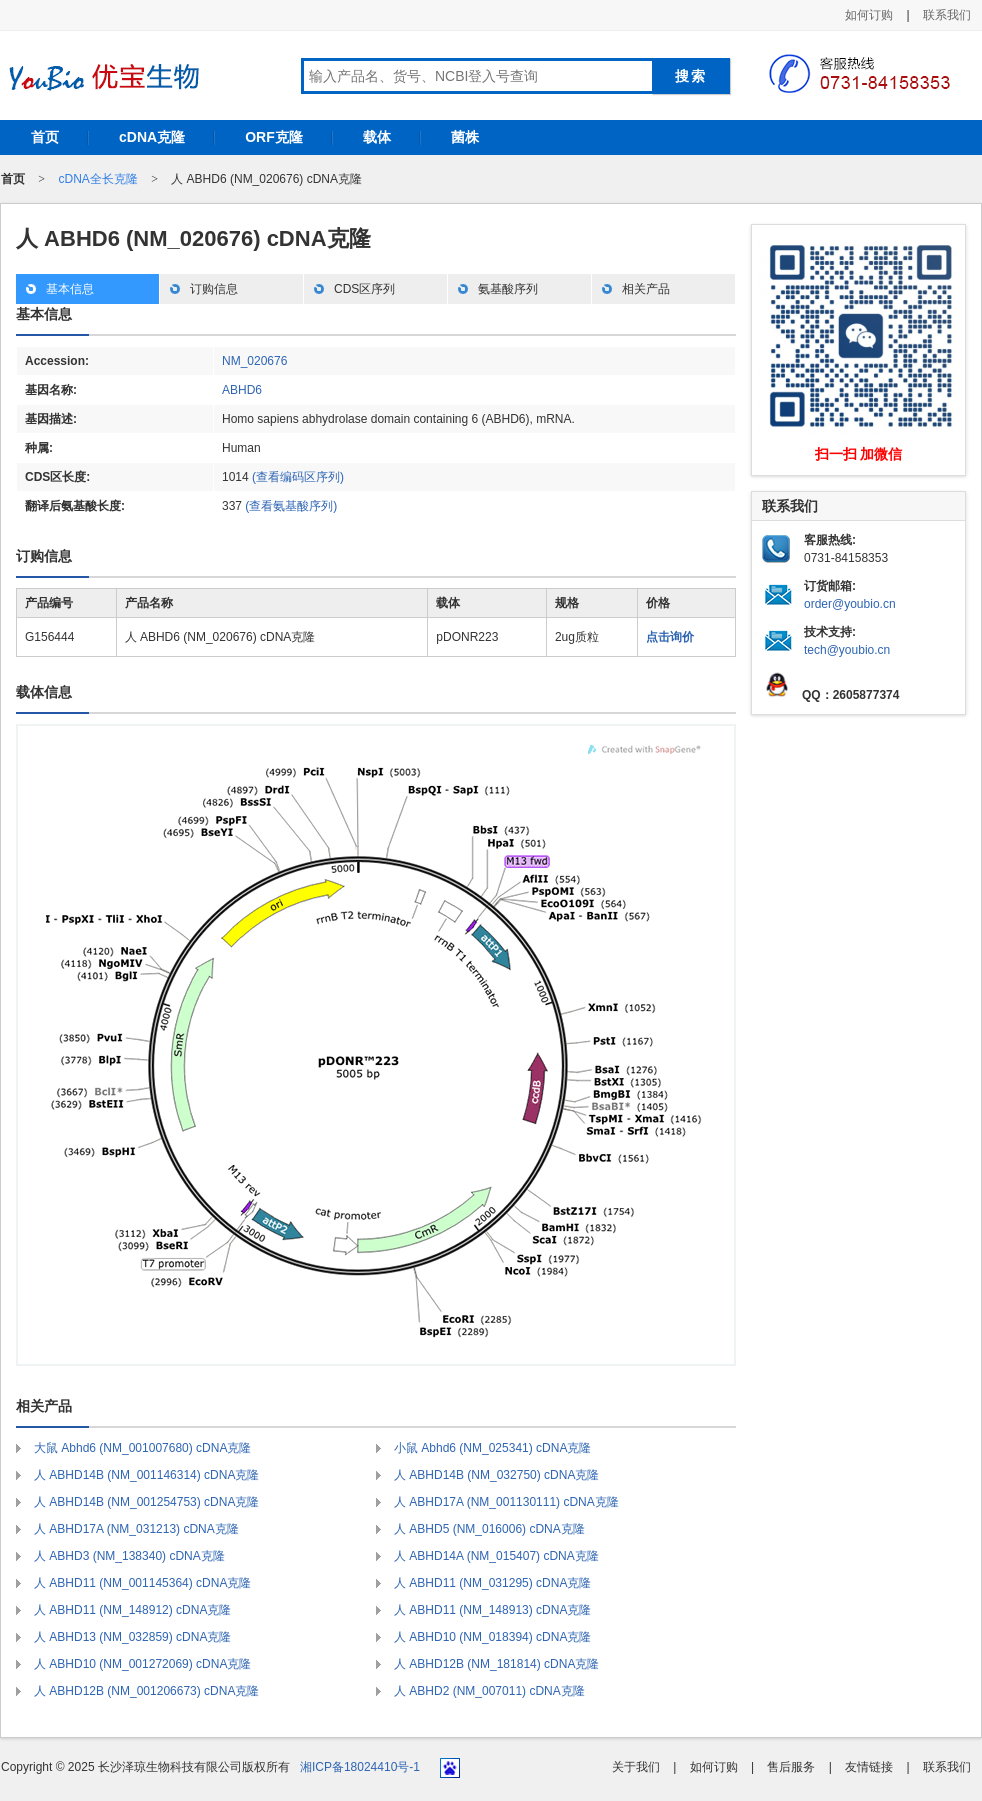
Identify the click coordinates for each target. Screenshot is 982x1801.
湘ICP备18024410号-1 (360, 1767)
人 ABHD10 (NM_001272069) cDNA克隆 (142, 1664)
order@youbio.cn (850, 604)
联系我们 (947, 15)
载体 (377, 137)
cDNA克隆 (152, 137)
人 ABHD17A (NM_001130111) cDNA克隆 (506, 1502)
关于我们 (636, 1767)
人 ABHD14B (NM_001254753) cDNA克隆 (146, 1502)
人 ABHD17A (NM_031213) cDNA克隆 (136, 1529)
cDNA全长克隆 (97, 179)
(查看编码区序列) (298, 477)
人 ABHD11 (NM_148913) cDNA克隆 (492, 1610)
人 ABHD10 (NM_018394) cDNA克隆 (492, 1637)
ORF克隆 (274, 137)
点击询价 (670, 637)
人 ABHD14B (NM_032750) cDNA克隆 (496, 1475)
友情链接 (869, 1767)
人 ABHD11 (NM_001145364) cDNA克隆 (142, 1583)
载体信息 (44, 692)
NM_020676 (254, 361)
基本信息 (70, 289)
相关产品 (646, 289)
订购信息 (214, 289)
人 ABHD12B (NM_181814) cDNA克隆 (496, 1664)
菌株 (465, 137)
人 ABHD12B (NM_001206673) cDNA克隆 (146, 1691)
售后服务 (791, 1767)
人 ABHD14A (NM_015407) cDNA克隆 (496, 1556)
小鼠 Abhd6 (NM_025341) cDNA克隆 (492, 1448)
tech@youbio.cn (847, 650)
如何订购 (869, 15)
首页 (45, 137)
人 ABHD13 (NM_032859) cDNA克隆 (132, 1637)
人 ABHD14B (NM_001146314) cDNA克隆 (146, 1475)
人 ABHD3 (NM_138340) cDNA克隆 (129, 1556)
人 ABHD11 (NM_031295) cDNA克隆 (492, 1583)
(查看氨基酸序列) (291, 506)
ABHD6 (242, 390)
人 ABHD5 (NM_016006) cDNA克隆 (489, 1529)
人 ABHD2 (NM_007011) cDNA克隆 (489, 1691)
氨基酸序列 (508, 289)
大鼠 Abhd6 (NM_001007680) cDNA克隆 (142, 1448)
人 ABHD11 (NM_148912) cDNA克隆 (132, 1610)
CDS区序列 (364, 289)
